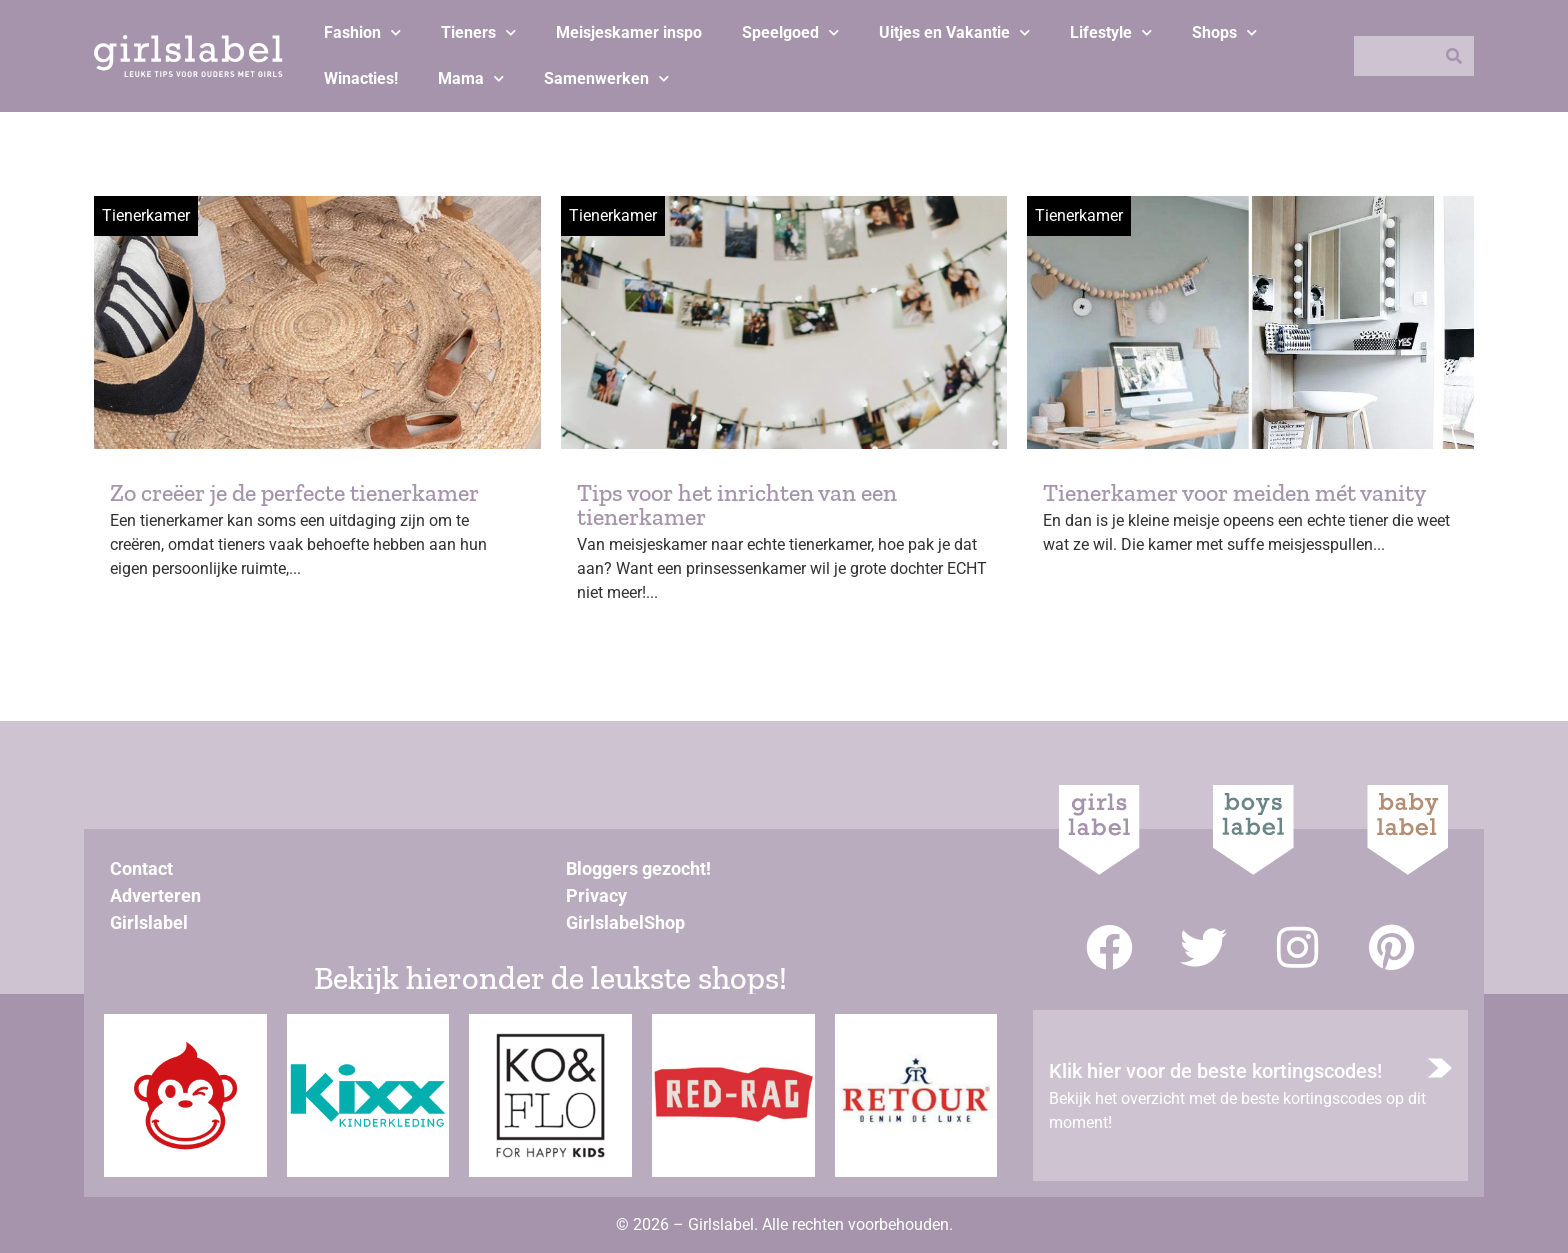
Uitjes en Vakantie (954, 32)
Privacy (596, 895)
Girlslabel (149, 922)
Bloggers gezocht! (638, 868)
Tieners (478, 32)
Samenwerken (606, 78)
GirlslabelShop (625, 922)
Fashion (362, 32)
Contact (141, 868)
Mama (471, 78)
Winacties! (361, 78)
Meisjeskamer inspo (629, 32)
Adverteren (155, 895)
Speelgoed (790, 32)
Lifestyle (1111, 32)
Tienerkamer (146, 215)
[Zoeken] (1454, 56)
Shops (1224, 32)
